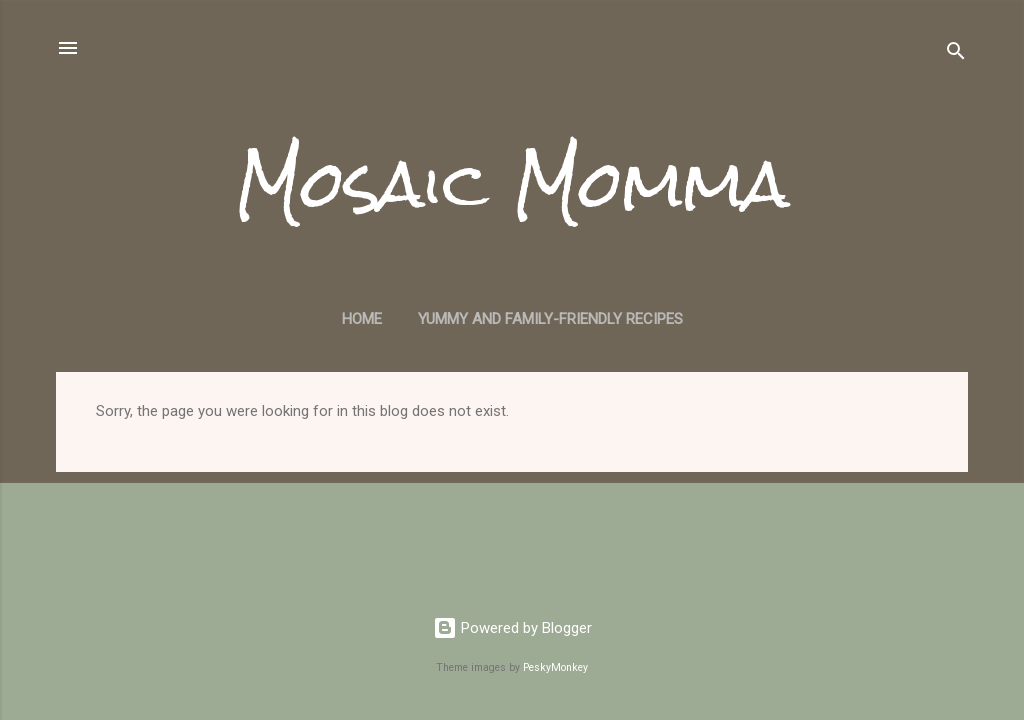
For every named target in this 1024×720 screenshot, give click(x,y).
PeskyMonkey (555, 667)
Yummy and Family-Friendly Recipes (550, 319)
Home (362, 319)
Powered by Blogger (512, 628)
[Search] (956, 54)
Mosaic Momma (512, 184)
